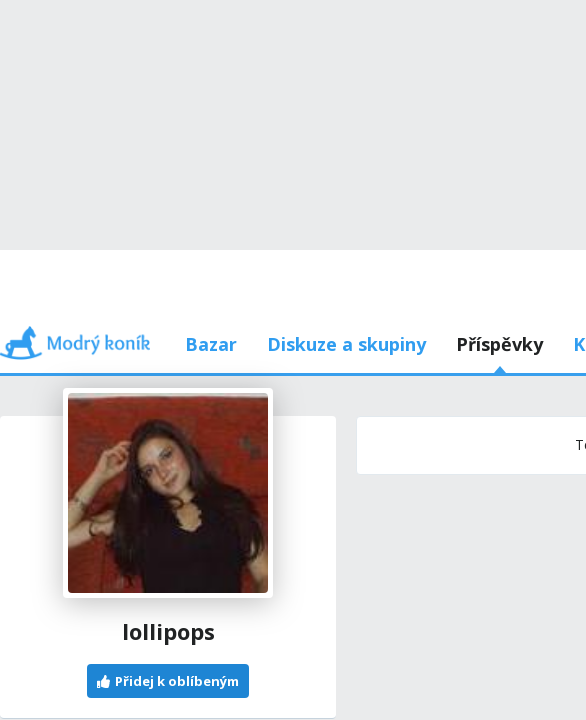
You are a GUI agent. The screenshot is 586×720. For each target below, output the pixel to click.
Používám (437, 249)
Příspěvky (149, 249)
